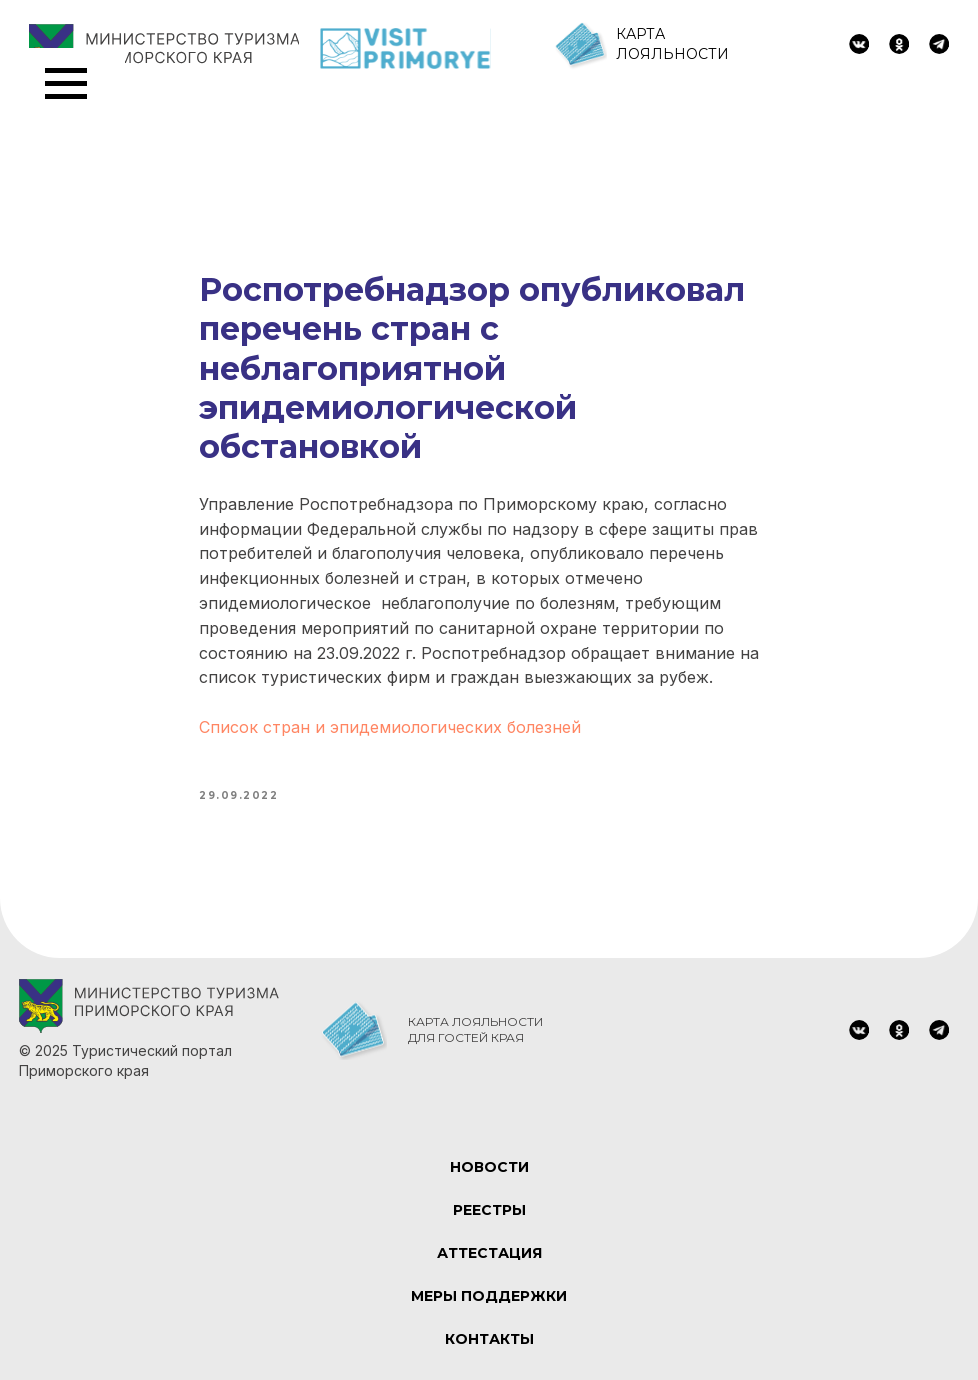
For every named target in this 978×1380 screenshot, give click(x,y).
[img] (859, 44)
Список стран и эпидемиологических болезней (390, 727)
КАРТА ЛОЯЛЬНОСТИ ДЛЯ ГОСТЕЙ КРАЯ (475, 1029)
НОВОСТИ (489, 1167)
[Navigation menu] (66, 84)
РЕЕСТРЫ (489, 1210)
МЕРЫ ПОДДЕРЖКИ (489, 1296)
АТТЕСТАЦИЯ (489, 1253)
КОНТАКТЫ (489, 1339)
